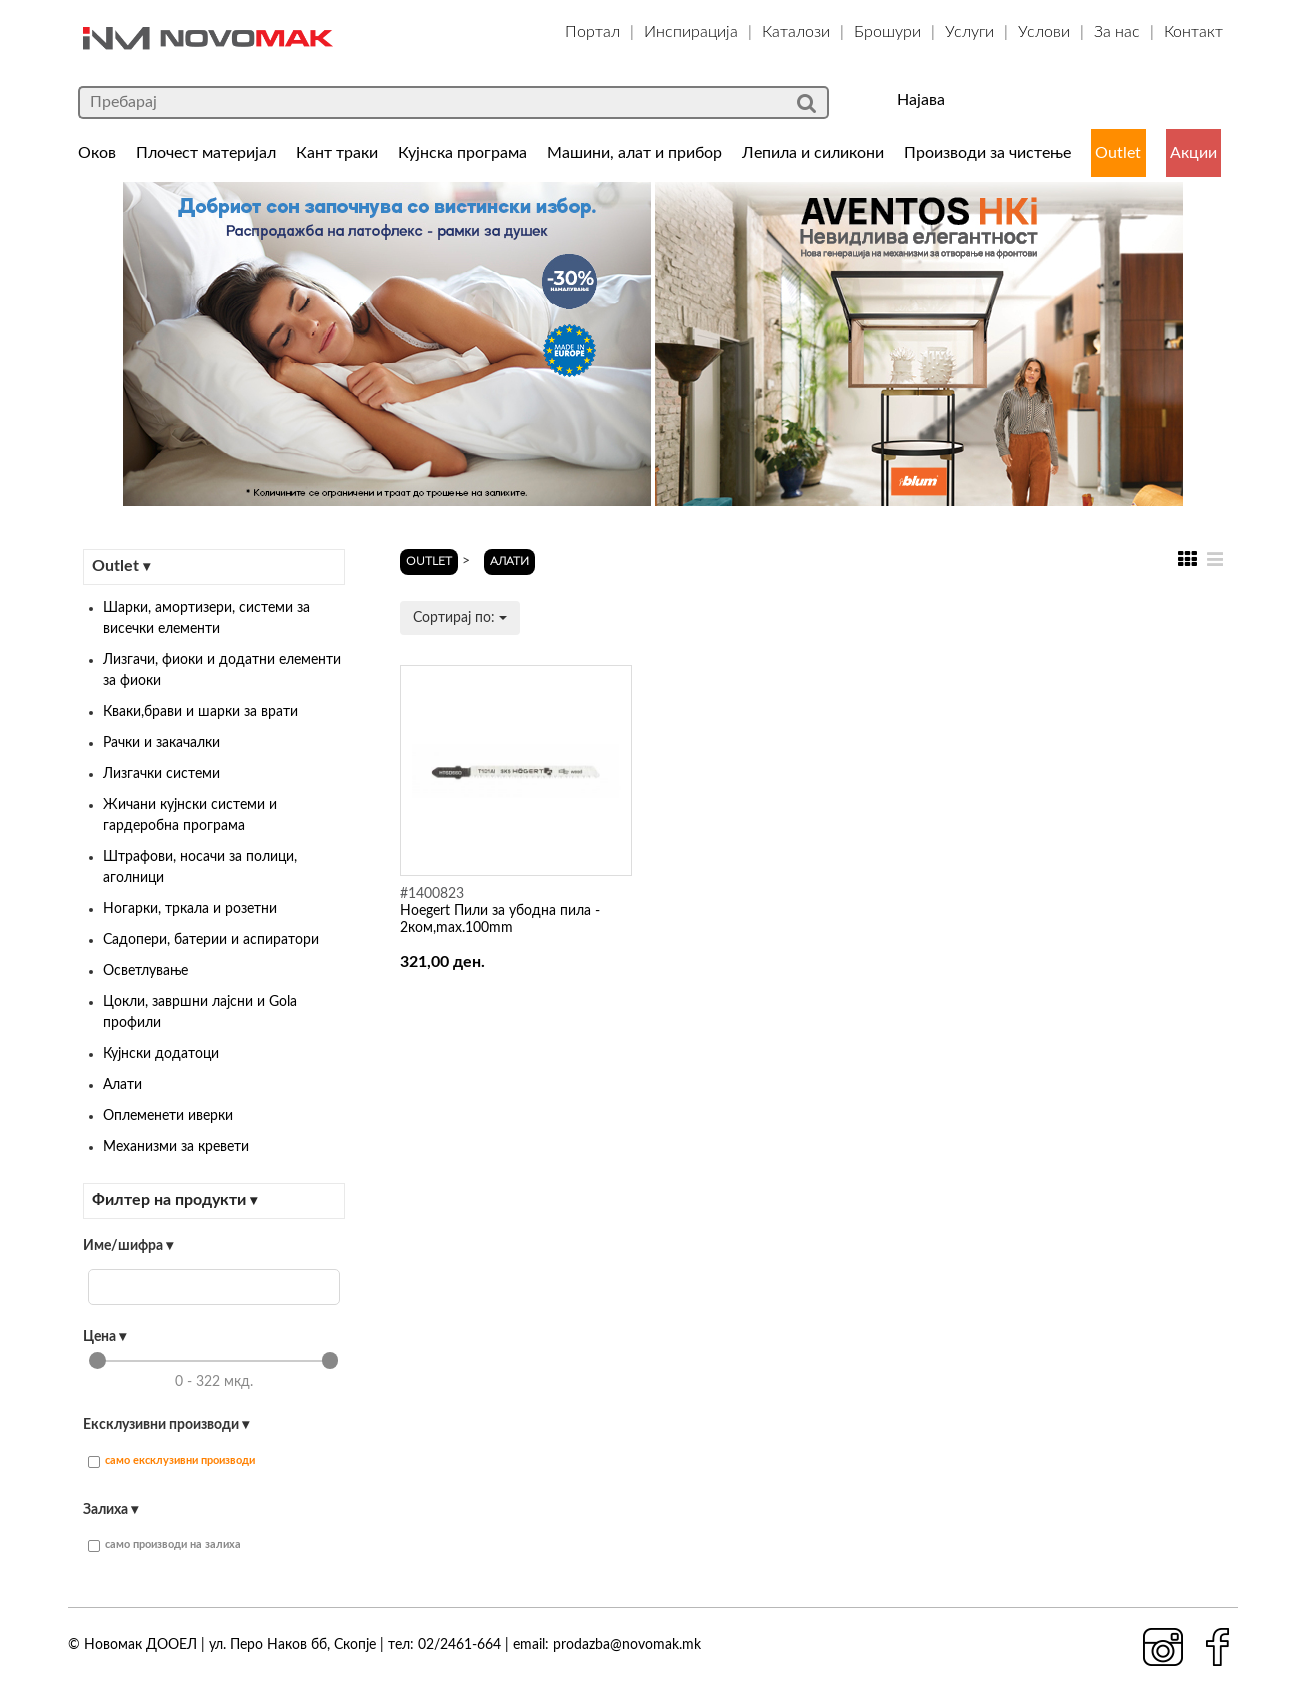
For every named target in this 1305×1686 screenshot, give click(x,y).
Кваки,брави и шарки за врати (200, 712)
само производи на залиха (164, 1545)
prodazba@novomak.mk (627, 1645)
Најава (921, 100)
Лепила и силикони (813, 153)
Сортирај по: (460, 618)
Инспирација (691, 32)
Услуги (969, 32)
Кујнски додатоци (161, 1054)
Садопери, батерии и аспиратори (211, 940)
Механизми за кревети (176, 1147)
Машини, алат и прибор (634, 153)
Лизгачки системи (161, 774)
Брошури (887, 32)
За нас (1117, 32)
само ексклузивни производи (171, 1461)
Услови (1044, 32)
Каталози (796, 32)
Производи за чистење (987, 153)
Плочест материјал (206, 153)
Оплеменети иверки (168, 1116)
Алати (122, 1085)
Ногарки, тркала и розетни (190, 909)
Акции (1193, 153)
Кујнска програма (462, 153)
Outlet (1118, 153)
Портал (592, 32)
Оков (97, 153)
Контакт (1193, 32)
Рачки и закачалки (161, 743)
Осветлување (145, 971)
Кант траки (337, 153)
